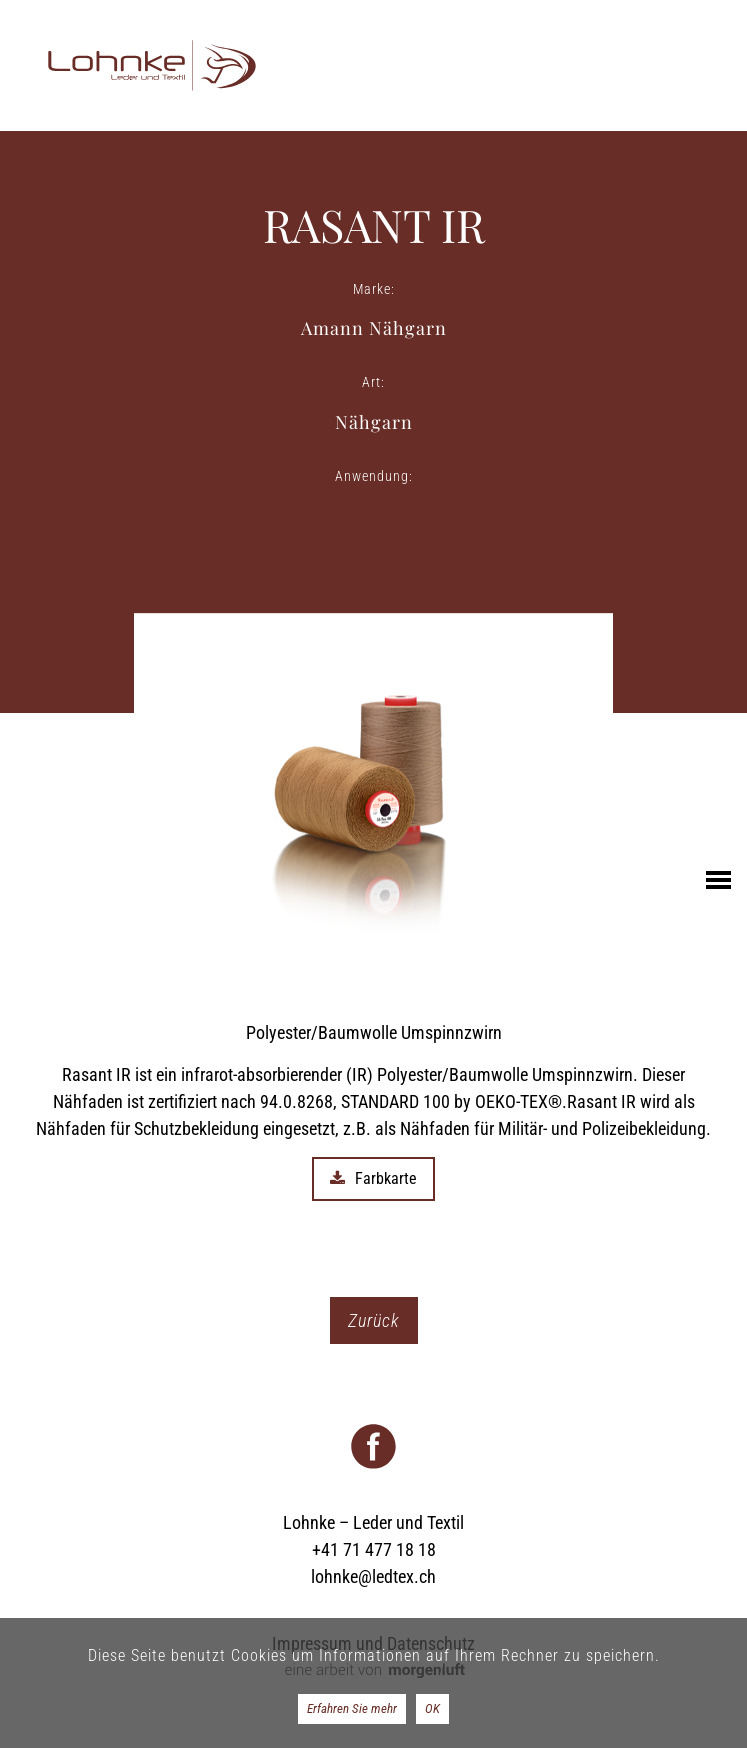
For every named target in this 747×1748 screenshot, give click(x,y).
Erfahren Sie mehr (352, 1708)
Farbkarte (373, 1178)
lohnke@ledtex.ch (373, 1576)
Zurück (374, 1320)
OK (432, 1708)
